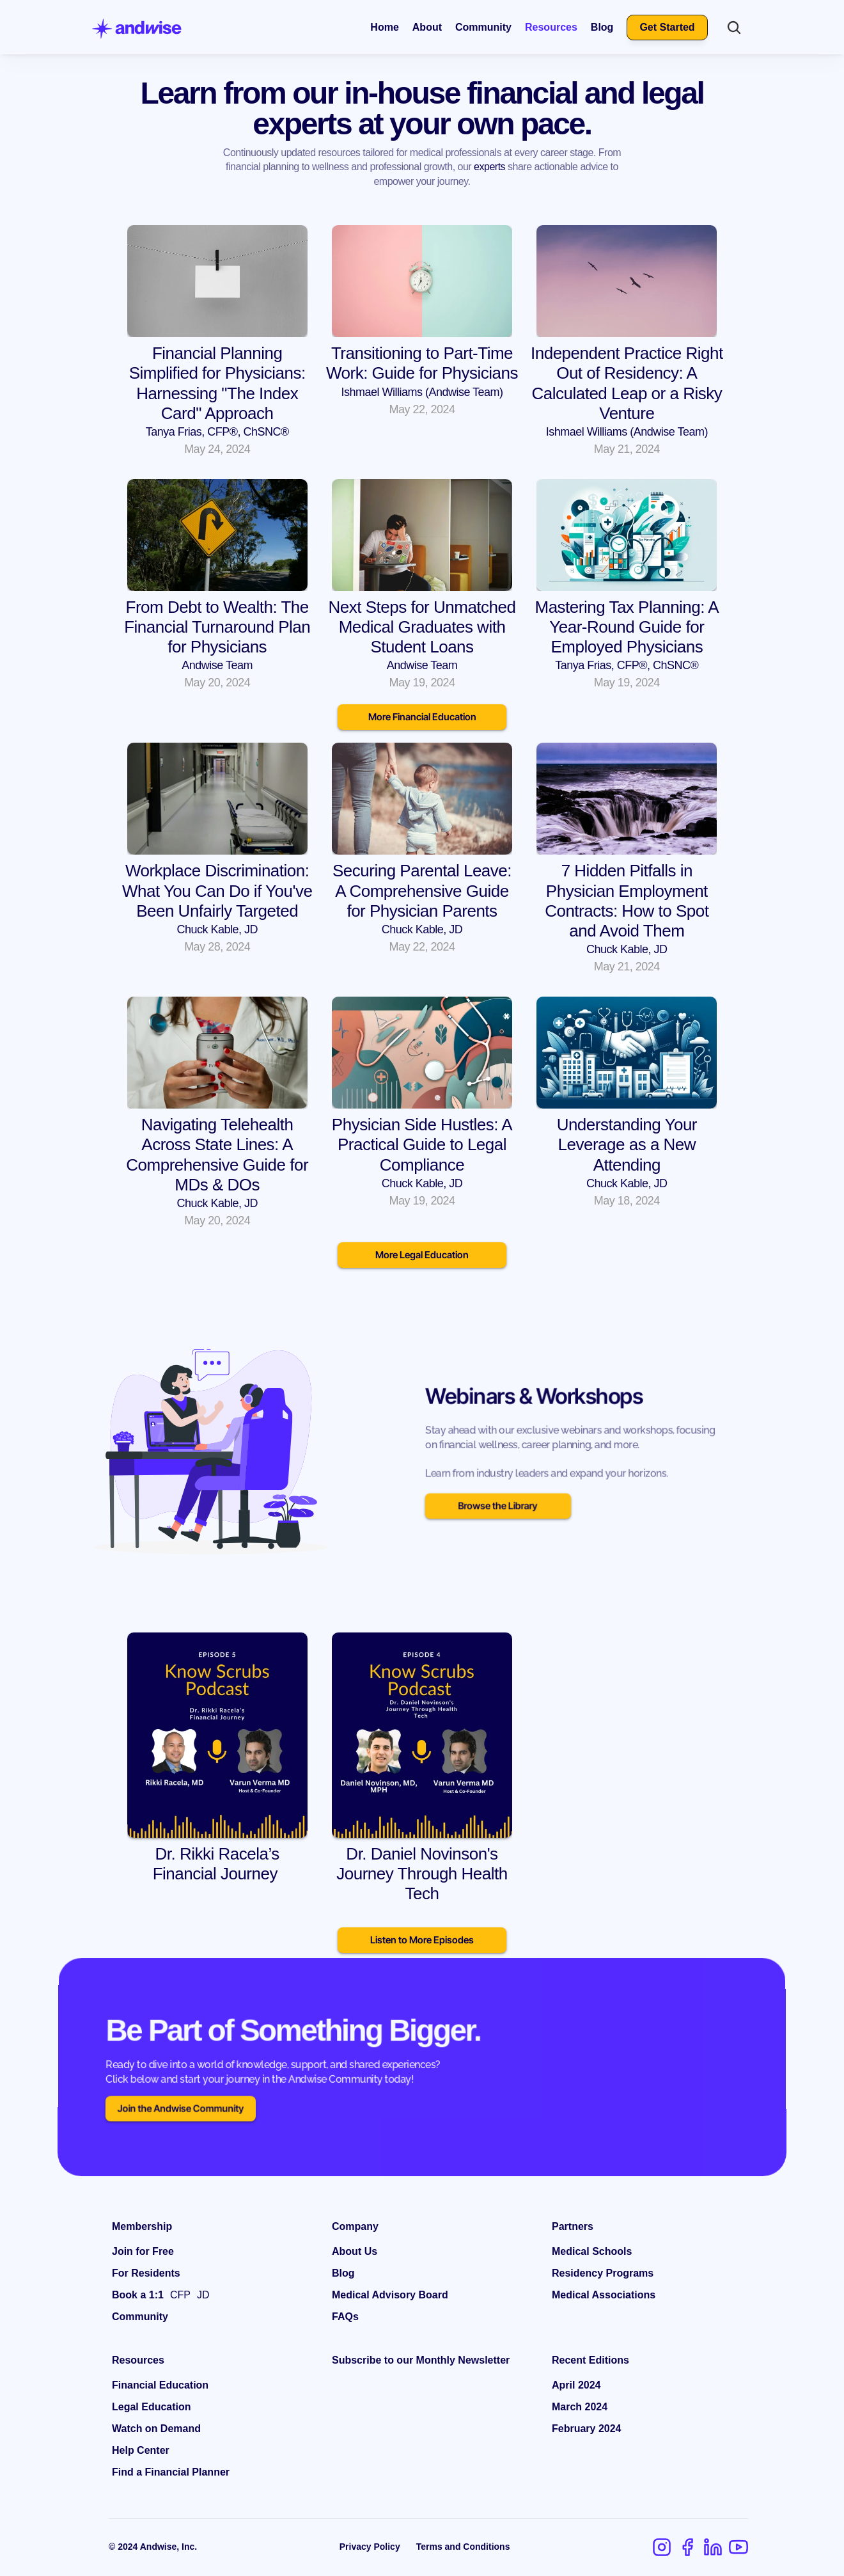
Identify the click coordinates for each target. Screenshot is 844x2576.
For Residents (146, 2273)
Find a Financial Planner (171, 2472)
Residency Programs (602, 2273)
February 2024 (586, 2428)
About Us (354, 2251)
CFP (180, 2294)
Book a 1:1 (138, 2294)
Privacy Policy (370, 2546)
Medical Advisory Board (390, 2294)
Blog (602, 27)
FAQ (342, 2316)
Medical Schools (592, 2251)
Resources (551, 27)
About (427, 27)
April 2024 (576, 2385)
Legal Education (151, 2406)
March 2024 (579, 2406)
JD (203, 2294)
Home (384, 27)
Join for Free (143, 2251)
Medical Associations (603, 2294)
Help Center (140, 2450)
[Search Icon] (734, 27)
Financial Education (160, 2385)
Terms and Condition (460, 2546)
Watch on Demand (156, 2428)
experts (489, 166)
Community (483, 27)
